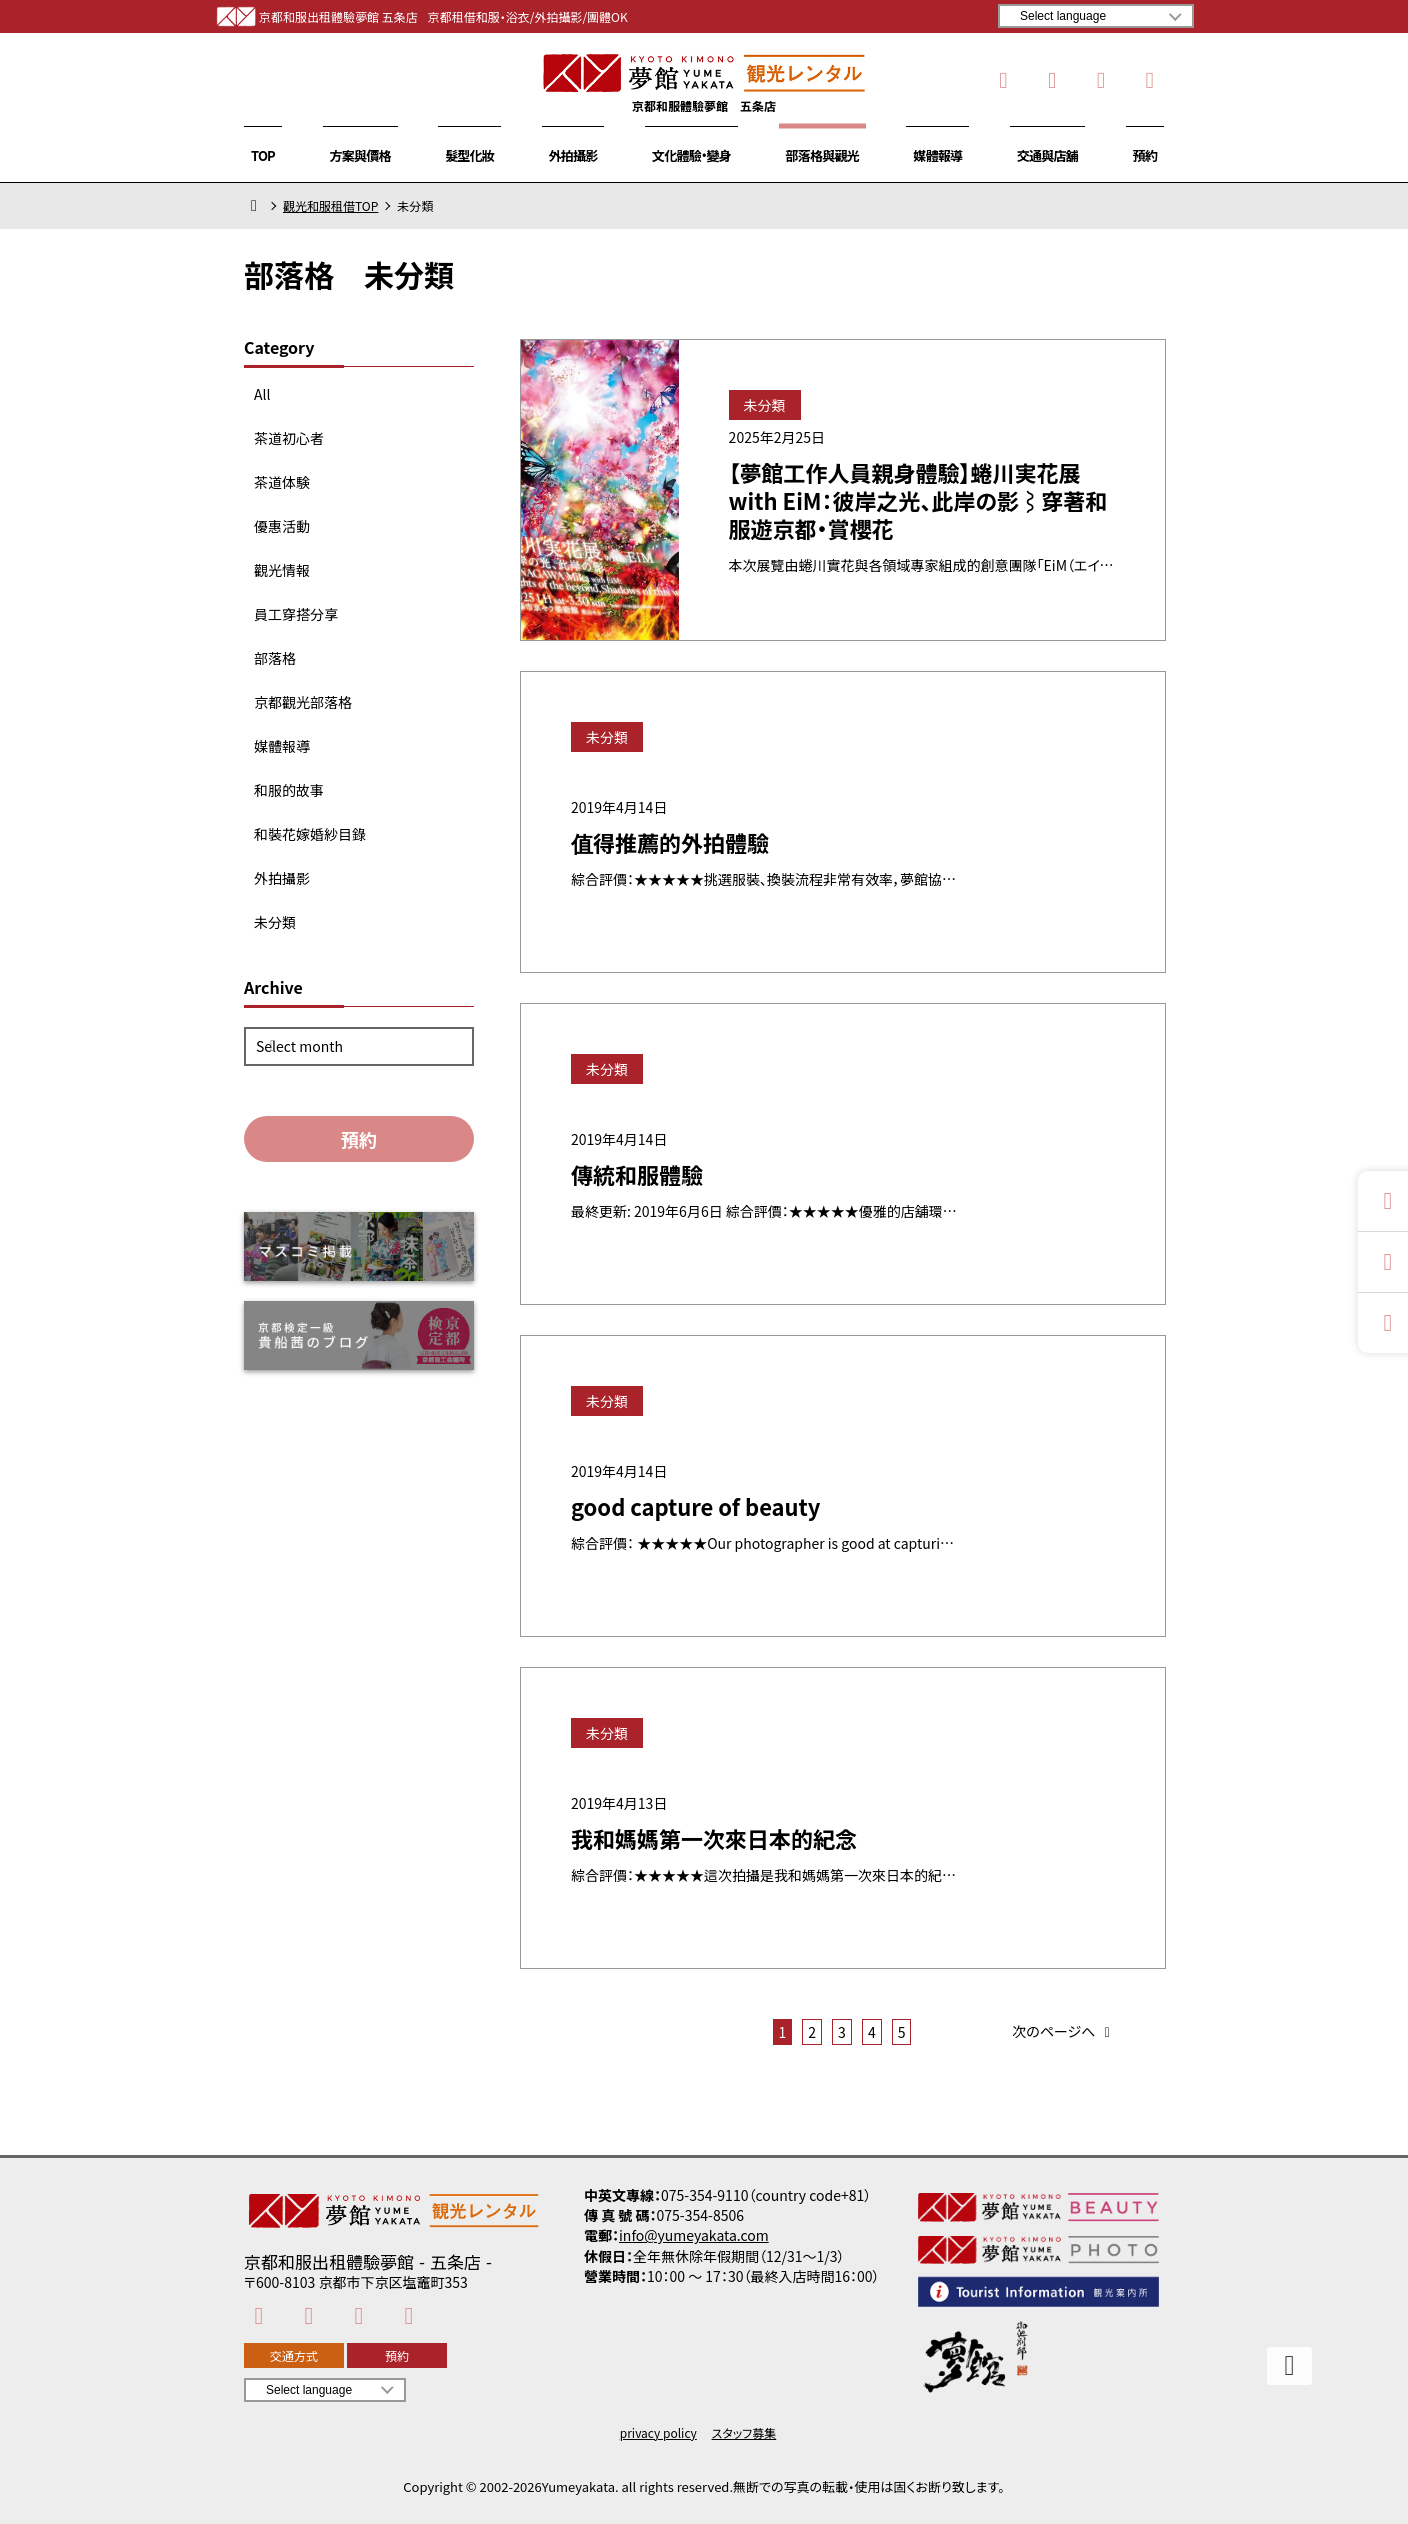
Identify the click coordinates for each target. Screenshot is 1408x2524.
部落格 (275, 658)
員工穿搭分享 (296, 614)
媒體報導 (937, 155)
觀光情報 (282, 570)
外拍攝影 (573, 155)
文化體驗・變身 (691, 155)
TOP (263, 155)
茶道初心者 (289, 438)
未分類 (275, 922)
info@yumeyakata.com (694, 2235)
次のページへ (1064, 2032)
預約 (1145, 155)
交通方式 (294, 2355)
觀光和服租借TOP (330, 206)
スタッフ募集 (744, 2433)
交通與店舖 (1047, 155)
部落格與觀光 (822, 155)
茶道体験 (282, 482)
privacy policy (658, 2433)
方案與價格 (360, 155)
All (262, 394)
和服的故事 (289, 790)
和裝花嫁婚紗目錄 (310, 834)
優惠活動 (282, 526)
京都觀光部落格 (303, 702)
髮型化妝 (469, 155)
